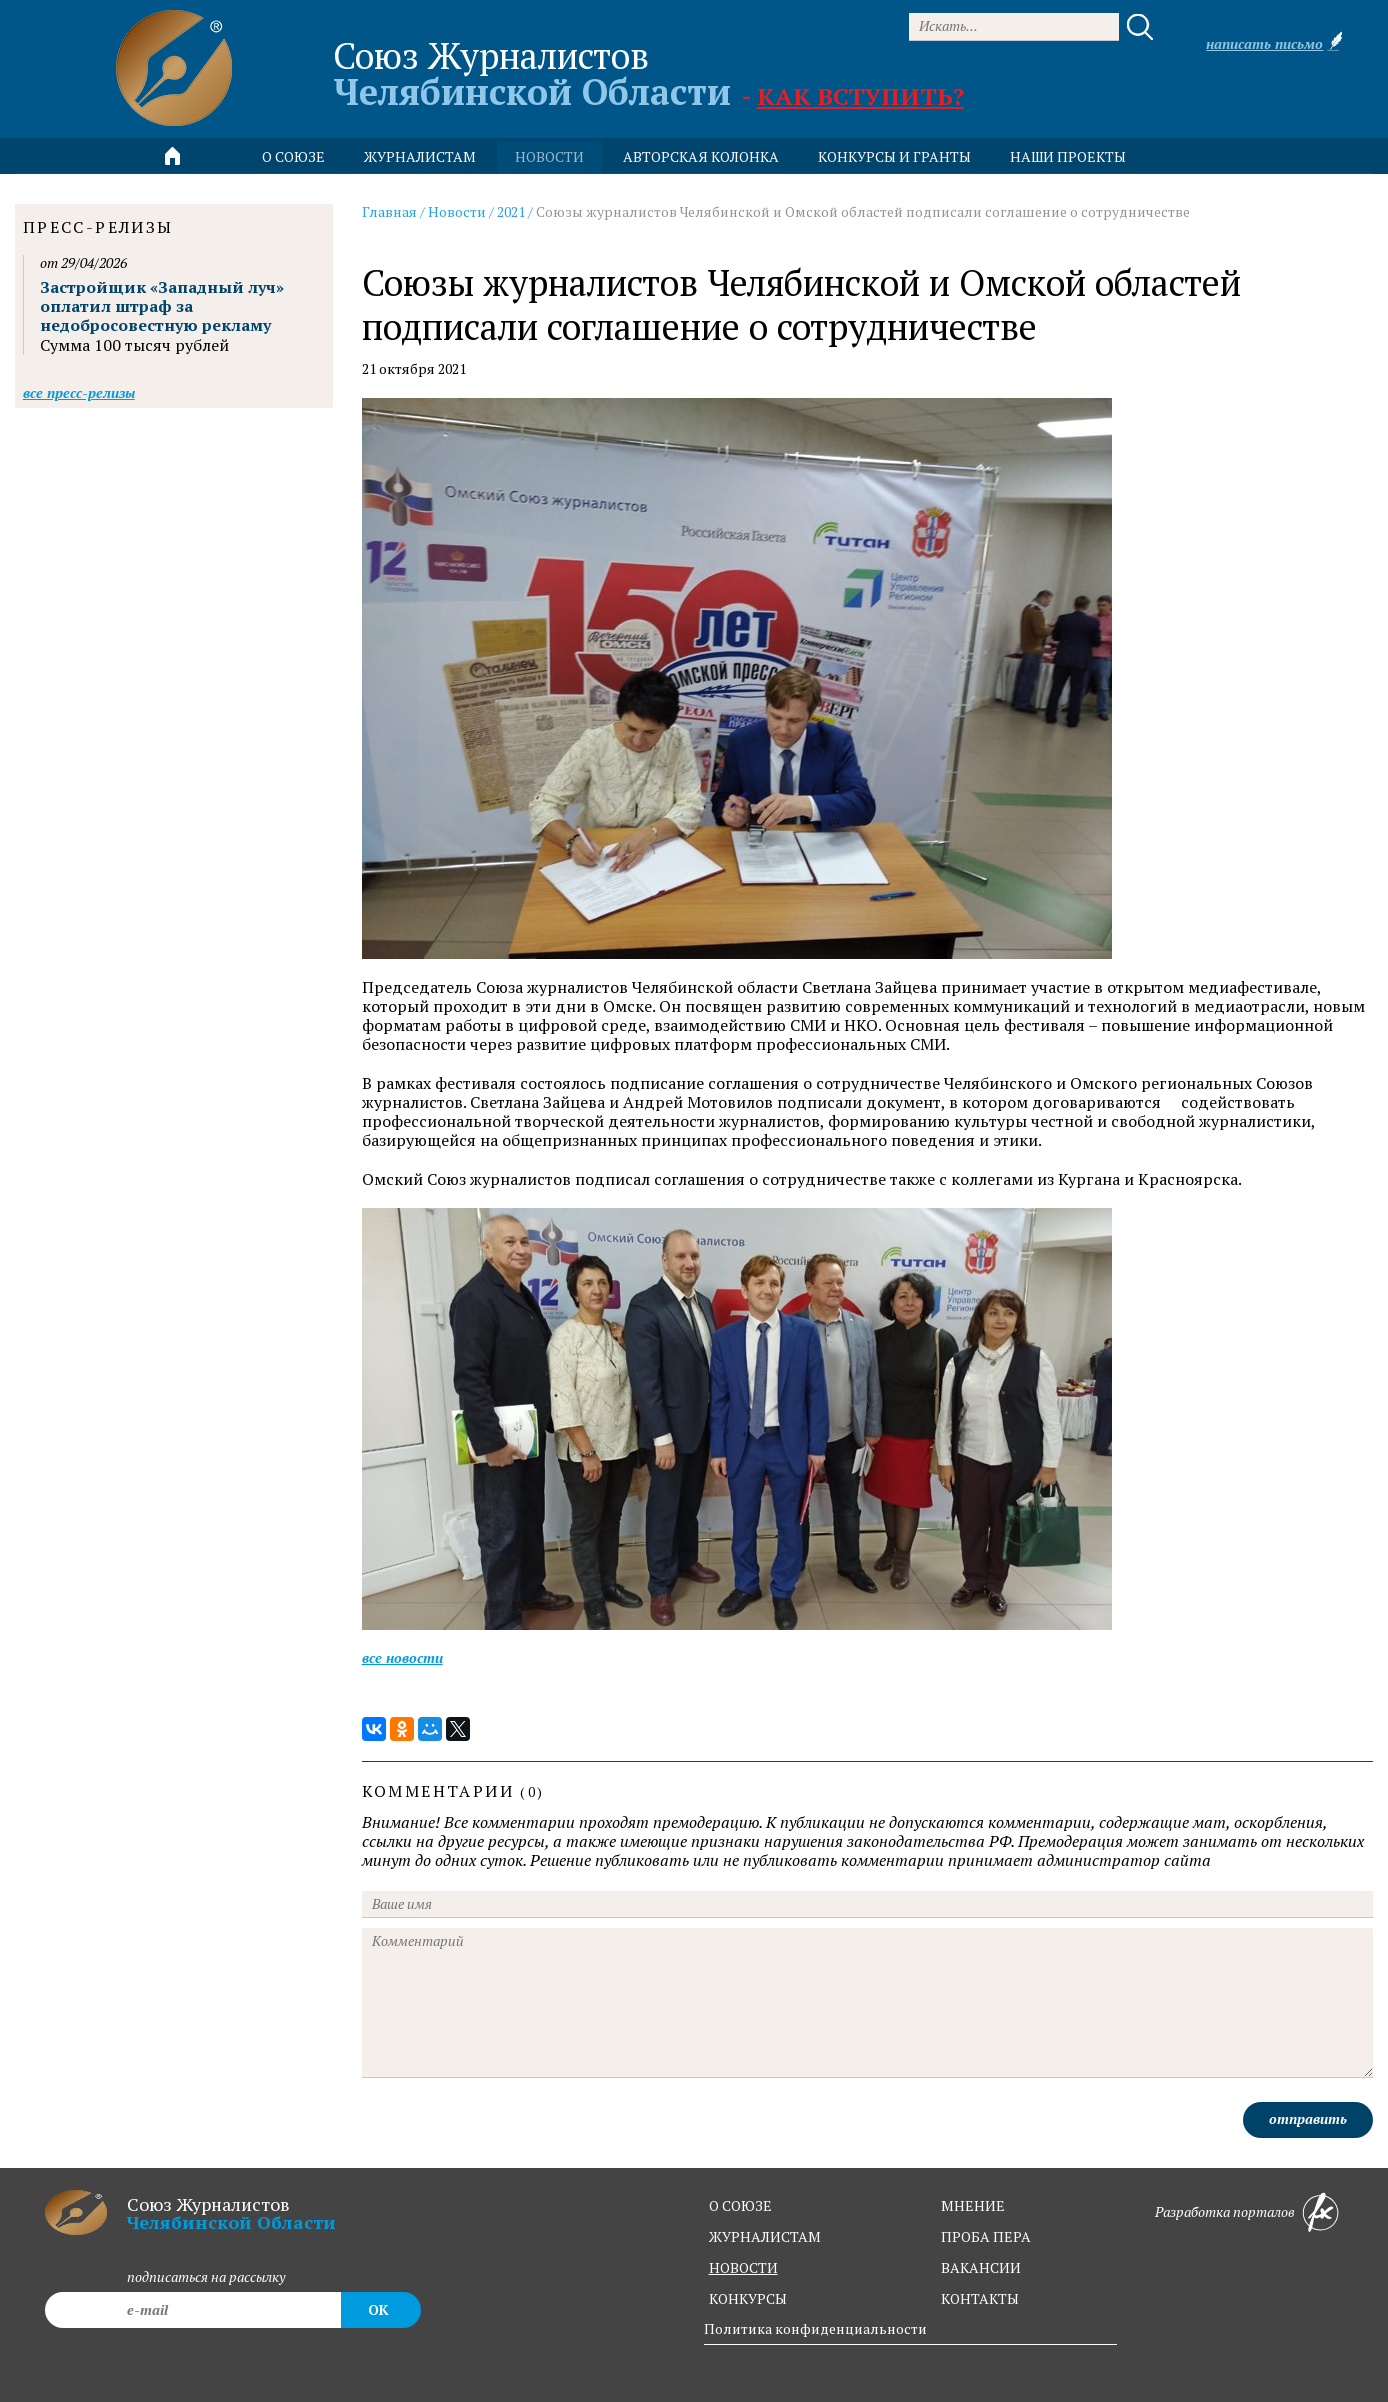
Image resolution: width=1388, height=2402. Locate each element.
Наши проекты (1068, 156)
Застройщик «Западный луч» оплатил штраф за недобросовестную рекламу (162, 306)
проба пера (986, 2236)
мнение (973, 2205)
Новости (457, 211)
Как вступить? (860, 96)
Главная (389, 211)
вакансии (981, 2267)
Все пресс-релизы (79, 392)
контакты (980, 2298)
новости (549, 156)
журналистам (765, 2236)
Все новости (402, 1657)
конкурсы (748, 2298)
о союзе (740, 2205)
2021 (511, 211)
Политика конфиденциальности (815, 2328)
